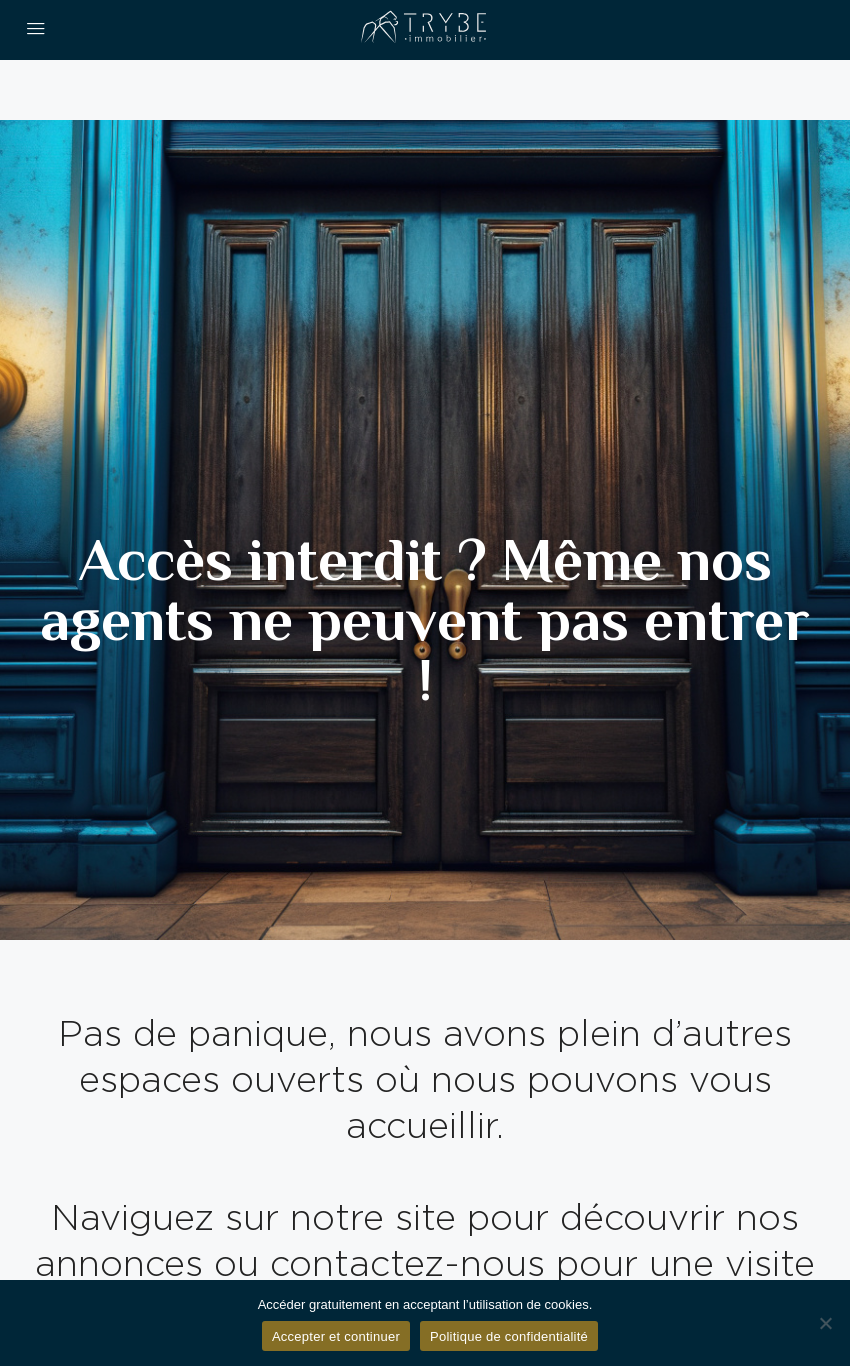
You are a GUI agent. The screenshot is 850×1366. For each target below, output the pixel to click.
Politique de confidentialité (509, 1336)
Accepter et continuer (336, 1336)
